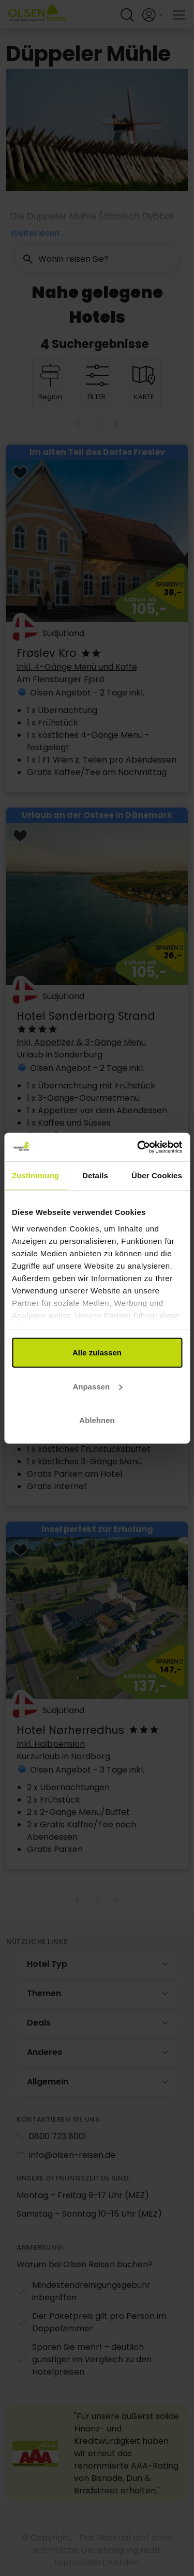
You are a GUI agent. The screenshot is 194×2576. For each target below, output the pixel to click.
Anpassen (97, 1386)
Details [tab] (95, 1175)
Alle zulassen (97, 1352)
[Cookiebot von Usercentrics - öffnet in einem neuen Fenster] (138, 1146)
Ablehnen (96, 1420)
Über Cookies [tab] (156, 1175)
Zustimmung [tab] (35, 1175)
